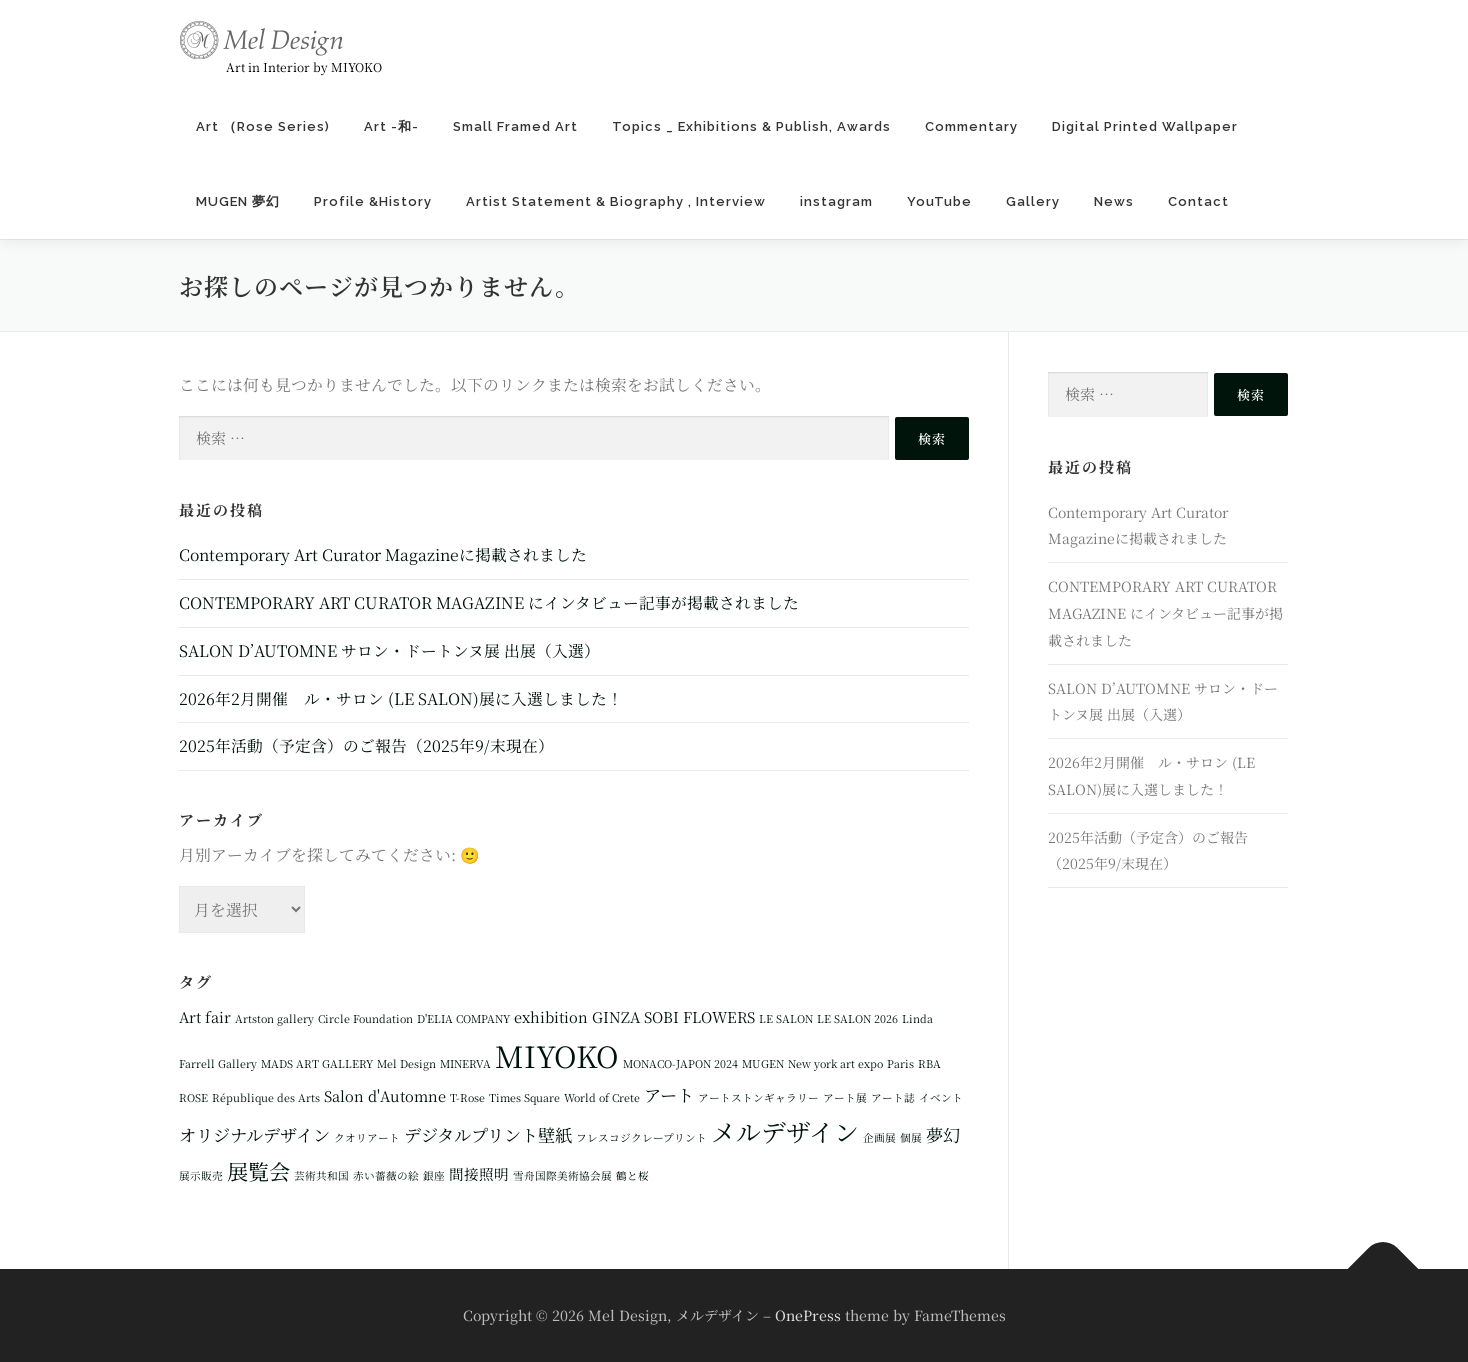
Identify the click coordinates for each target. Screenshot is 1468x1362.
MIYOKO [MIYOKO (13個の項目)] (557, 1055)
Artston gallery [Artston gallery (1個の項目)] (274, 1018)
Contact (1198, 201)
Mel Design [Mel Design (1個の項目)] (406, 1063)
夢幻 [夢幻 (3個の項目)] (943, 1134)
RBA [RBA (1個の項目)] (929, 1063)
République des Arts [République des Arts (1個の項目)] (266, 1097)
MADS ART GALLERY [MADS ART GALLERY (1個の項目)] (317, 1063)
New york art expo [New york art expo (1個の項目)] (835, 1063)
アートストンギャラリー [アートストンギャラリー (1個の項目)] (758, 1097)
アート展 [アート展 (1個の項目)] (845, 1097)
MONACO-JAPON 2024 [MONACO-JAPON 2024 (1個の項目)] (680, 1063)
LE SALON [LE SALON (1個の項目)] (786, 1018)
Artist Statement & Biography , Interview (616, 201)
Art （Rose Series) (263, 126)
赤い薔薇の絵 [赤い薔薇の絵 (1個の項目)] (386, 1175)
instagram (836, 201)
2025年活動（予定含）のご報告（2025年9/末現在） (366, 745)
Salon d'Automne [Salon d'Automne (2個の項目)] (385, 1095)
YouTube (939, 201)
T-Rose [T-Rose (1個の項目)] (467, 1097)
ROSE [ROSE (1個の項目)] (193, 1097)
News (1114, 201)
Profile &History (373, 201)
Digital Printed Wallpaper (1154, 126)
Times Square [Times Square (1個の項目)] (524, 1097)
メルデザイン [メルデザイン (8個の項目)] (785, 1131)
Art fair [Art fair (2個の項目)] (205, 1016)
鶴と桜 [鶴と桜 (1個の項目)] (632, 1175)
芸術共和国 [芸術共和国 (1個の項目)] (321, 1175)
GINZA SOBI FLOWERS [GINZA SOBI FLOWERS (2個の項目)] (673, 1016)
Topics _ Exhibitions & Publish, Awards (751, 126)
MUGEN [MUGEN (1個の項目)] (763, 1063)
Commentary (971, 126)
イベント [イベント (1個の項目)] (941, 1097)
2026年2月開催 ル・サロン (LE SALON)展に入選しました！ (401, 698)
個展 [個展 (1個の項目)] (911, 1137)
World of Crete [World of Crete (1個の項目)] (602, 1097)
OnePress (808, 1315)
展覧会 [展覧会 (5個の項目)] (258, 1171)
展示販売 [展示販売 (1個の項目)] (201, 1175)
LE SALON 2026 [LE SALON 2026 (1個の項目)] (857, 1018)
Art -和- (391, 126)
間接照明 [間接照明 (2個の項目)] (479, 1173)
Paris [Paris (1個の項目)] (900, 1063)
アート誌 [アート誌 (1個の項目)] (893, 1097)
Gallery (1033, 201)
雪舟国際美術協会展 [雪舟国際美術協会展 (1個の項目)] (562, 1175)
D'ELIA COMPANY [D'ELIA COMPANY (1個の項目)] (463, 1018)
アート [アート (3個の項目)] (669, 1094)
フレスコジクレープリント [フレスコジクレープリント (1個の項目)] (641, 1137)
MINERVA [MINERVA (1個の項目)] (465, 1063)
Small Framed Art (515, 126)
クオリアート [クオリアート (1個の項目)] (367, 1137)
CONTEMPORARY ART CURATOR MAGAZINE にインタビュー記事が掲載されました (489, 602)
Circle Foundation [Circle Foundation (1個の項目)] (365, 1018)
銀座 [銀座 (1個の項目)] (434, 1175)
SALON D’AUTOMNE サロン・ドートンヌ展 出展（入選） (389, 650)
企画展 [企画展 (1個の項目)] (879, 1137)
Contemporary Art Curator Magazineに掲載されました (383, 554)
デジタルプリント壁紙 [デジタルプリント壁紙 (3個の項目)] (488, 1134)
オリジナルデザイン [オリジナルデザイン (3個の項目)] (254, 1134)
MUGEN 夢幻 (238, 201)
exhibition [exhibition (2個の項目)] (551, 1016)
